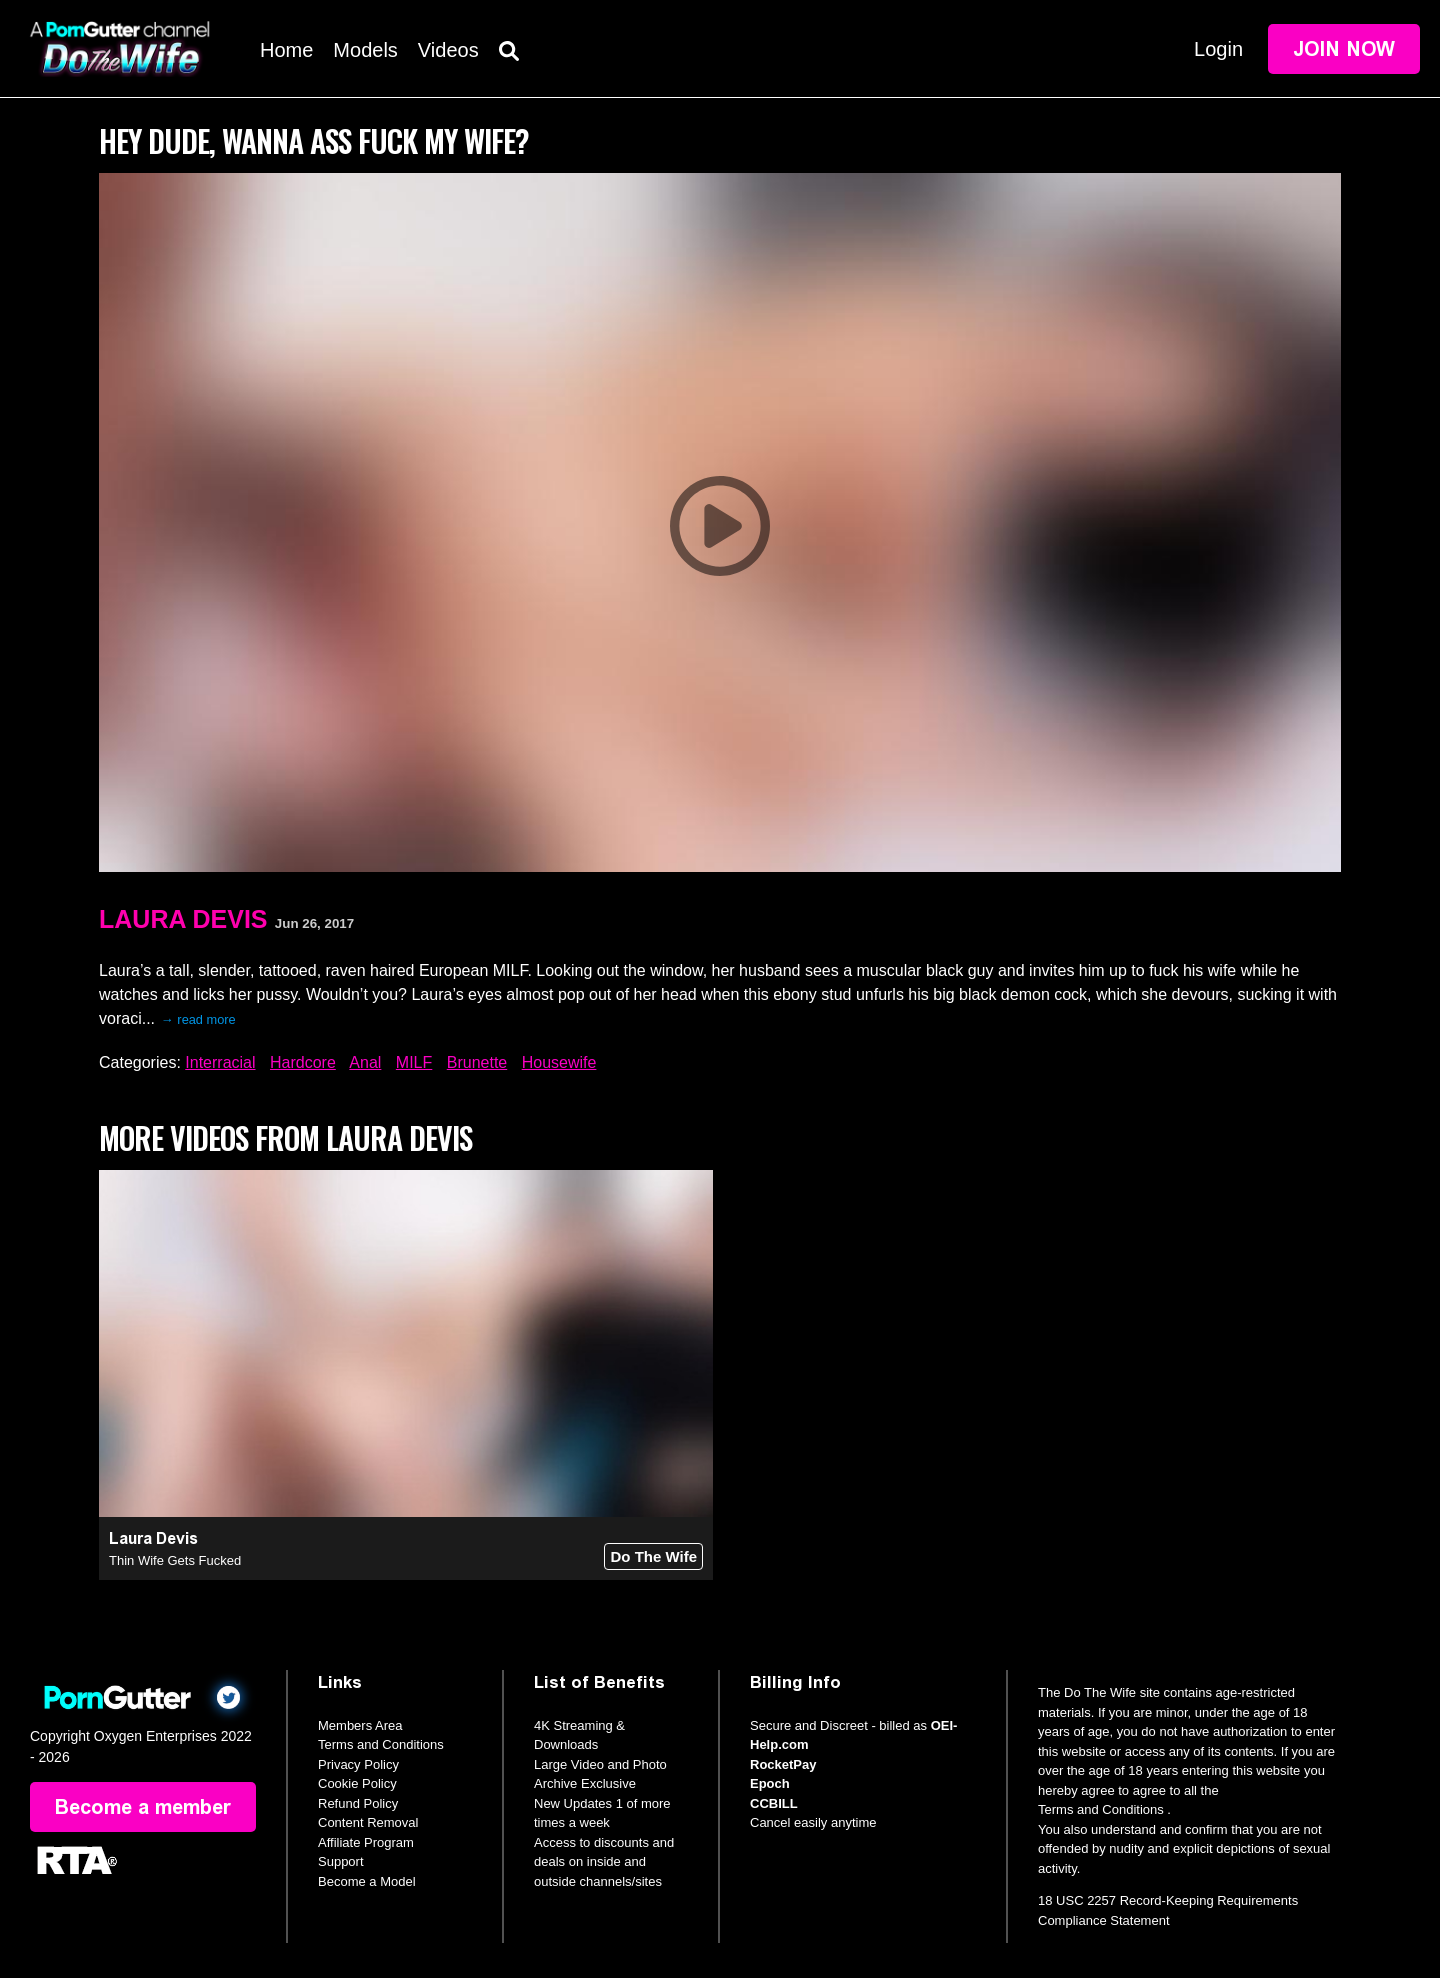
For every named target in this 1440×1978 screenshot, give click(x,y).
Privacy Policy (358, 1764)
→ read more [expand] (198, 1019)
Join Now (1344, 49)
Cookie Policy (357, 1783)
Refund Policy (358, 1803)
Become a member (143, 1807)
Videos (448, 50)
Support (341, 1861)
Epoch (770, 1783)
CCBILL (774, 1803)
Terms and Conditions (381, 1744)
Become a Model (367, 1881)
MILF (414, 1062)
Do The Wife (653, 1556)
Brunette (477, 1062)
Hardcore (303, 1062)
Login (1218, 49)
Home (286, 50)
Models (365, 50)
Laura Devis (183, 919)
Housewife (559, 1062)
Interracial (220, 1062)
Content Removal (368, 1822)
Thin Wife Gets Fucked (175, 1560)
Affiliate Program (366, 1842)
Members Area (360, 1725)
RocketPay (783, 1764)
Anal (365, 1062)
